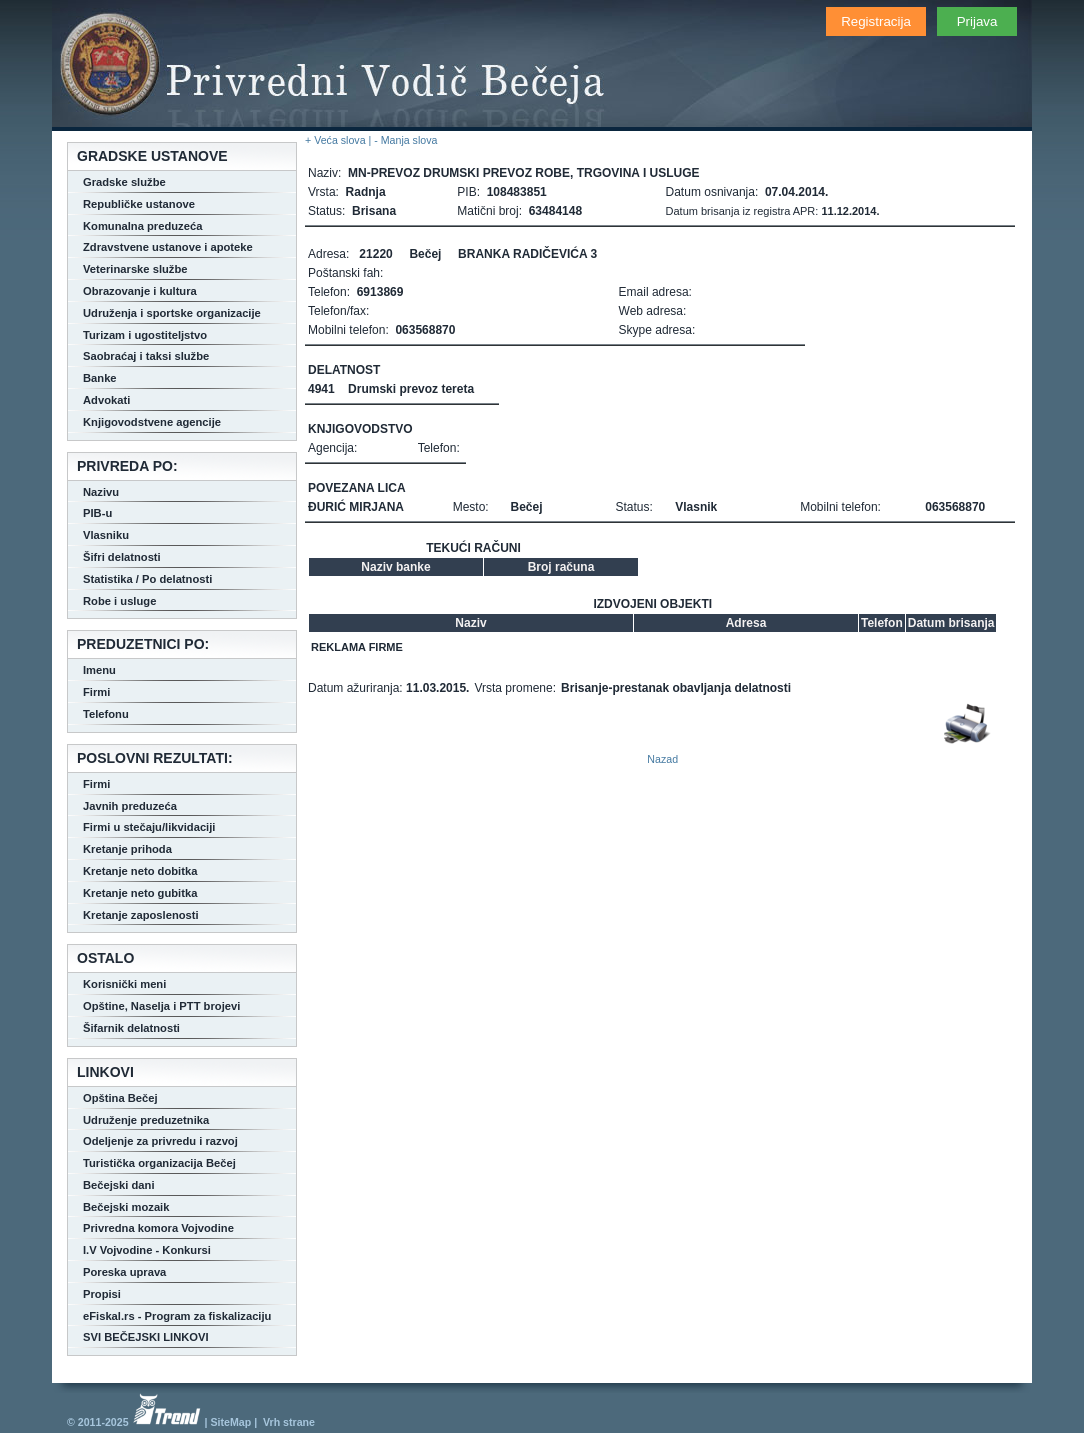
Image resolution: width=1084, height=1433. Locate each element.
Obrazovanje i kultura (140, 291)
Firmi (96, 692)
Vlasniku (106, 535)
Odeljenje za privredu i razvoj (160, 1141)
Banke (100, 378)
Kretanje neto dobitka (140, 871)
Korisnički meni (124, 984)
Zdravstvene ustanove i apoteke (168, 247)
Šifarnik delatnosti (131, 1028)
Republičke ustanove (139, 204)
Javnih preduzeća (130, 806)
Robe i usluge (119, 601)
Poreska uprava (124, 1272)
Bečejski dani (119, 1185)
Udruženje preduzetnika (146, 1120)
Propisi (102, 1294)
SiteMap (230, 1422)
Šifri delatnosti (122, 557)
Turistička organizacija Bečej (159, 1163)
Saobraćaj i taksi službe (146, 356)
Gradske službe (124, 182)
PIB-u (97, 513)
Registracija (876, 21)
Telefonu (106, 714)
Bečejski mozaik (126, 1207)
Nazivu (101, 492)
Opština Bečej (120, 1098)
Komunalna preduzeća (142, 226)
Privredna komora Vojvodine (158, 1228)
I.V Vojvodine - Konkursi (147, 1250)
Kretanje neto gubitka (140, 893)
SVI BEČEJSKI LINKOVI (146, 1337)
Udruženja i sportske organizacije (172, 313)
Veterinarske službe (135, 269)
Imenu (99, 670)
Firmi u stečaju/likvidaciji (149, 827)
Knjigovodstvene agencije (152, 422)
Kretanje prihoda (127, 849)
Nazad (662, 759)
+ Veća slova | (339, 140)
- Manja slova (405, 140)
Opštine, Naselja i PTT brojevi (161, 1006)
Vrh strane (289, 1422)
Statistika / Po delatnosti (147, 579)
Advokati (106, 400)
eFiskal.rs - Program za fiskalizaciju (177, 1316)
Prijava (977, 21)
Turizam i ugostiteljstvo (145, 335)
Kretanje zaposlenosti (141, 915)
